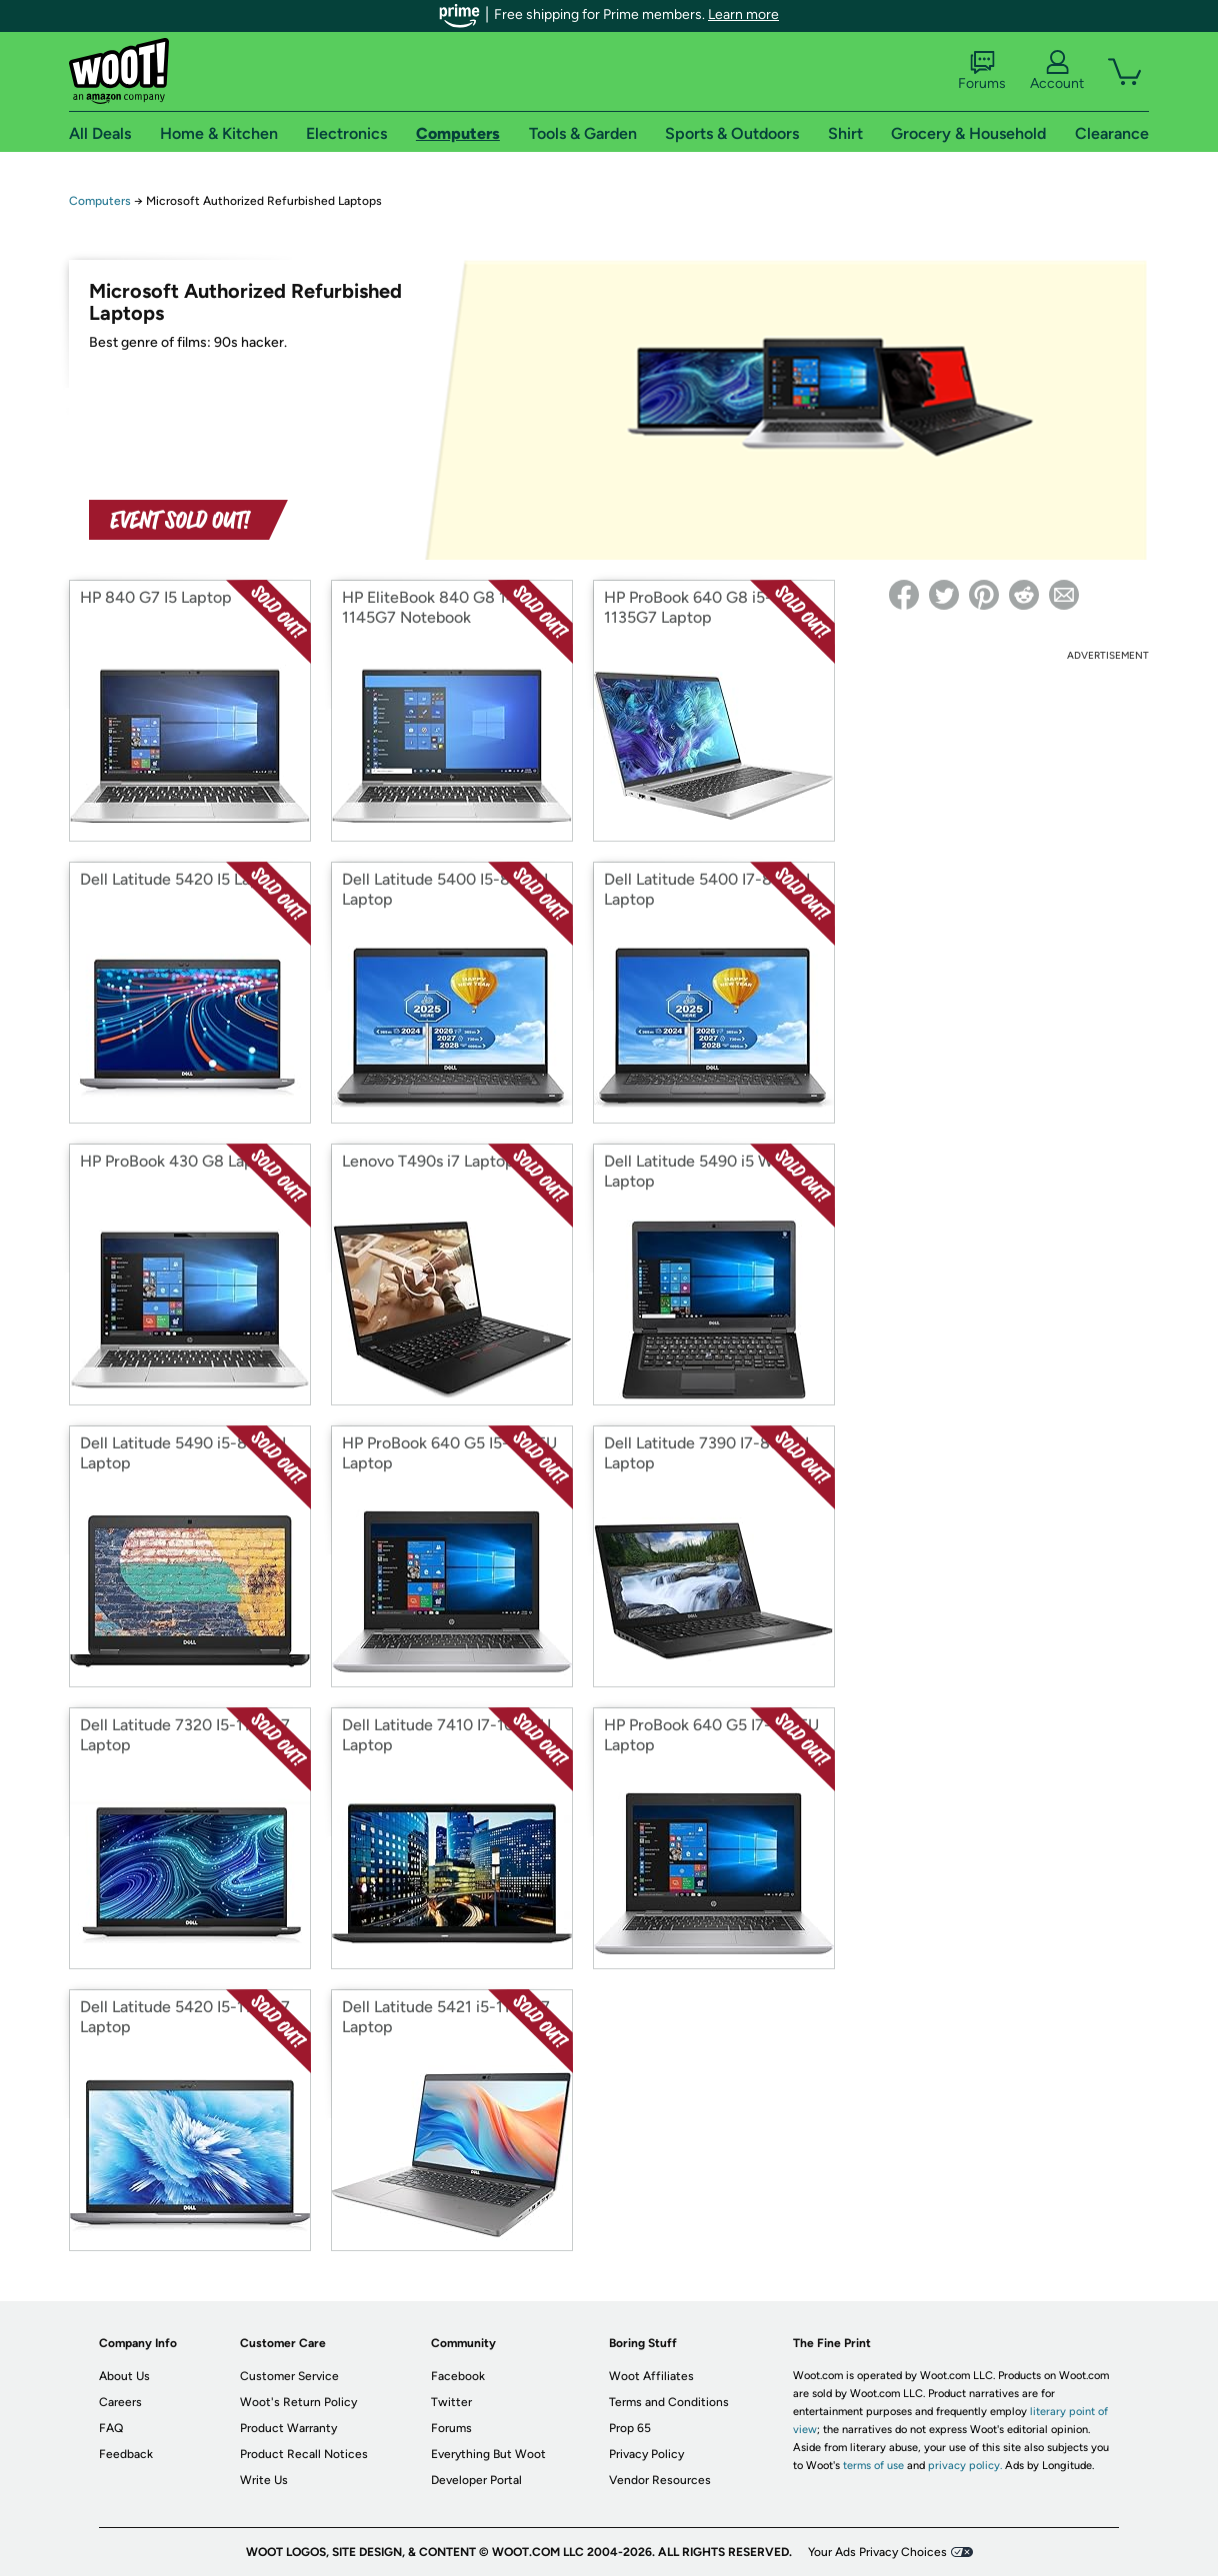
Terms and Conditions (669, 2402)
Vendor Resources (660, 2480)
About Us (124, 2376)
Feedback (126, 2454)
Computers (100, 201)
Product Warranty (288, 2428)
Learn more (743, 14)
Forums (982, 71)
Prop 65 (630, 2428)
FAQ (111, 2428)
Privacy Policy (646, 2454)
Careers (120, 2402)
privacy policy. (965, 2465)
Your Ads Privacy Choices (877, 2552)
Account (1057, 71)
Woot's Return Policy (298, 2402)
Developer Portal (476, 2480)
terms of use (873, 2465)
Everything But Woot (488, 2454)
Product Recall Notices (304, 2454)
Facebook (458, 2376)
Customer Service (289, 2376)
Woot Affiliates (651, 2376)
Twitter (451, 2402)
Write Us (264, 2480)
